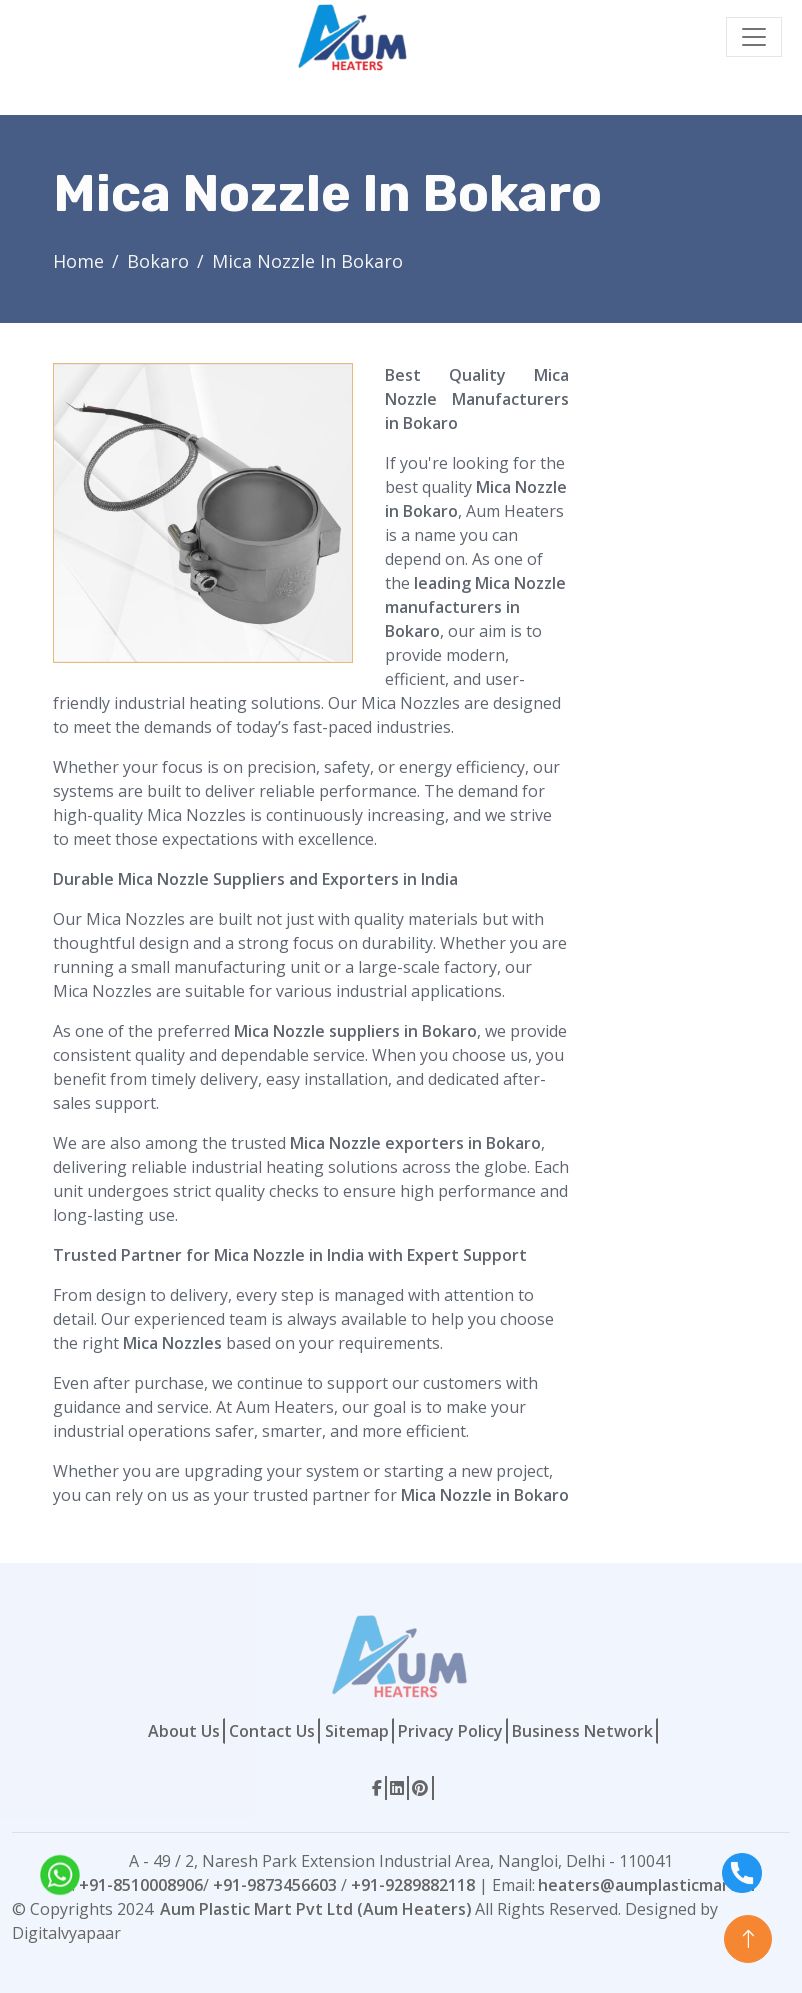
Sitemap (357, 1731)
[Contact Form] (670, 663)
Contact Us (272, 1731)
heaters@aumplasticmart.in (646, 1885)
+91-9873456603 (275, 1885)
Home (78, 261)
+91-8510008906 (141, 1885)
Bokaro (158, 261)
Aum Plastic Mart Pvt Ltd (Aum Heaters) (316, 1909)
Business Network (582, 1731)
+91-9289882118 (413, 1885)
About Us (184, 1731)
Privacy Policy (450, 1731)
